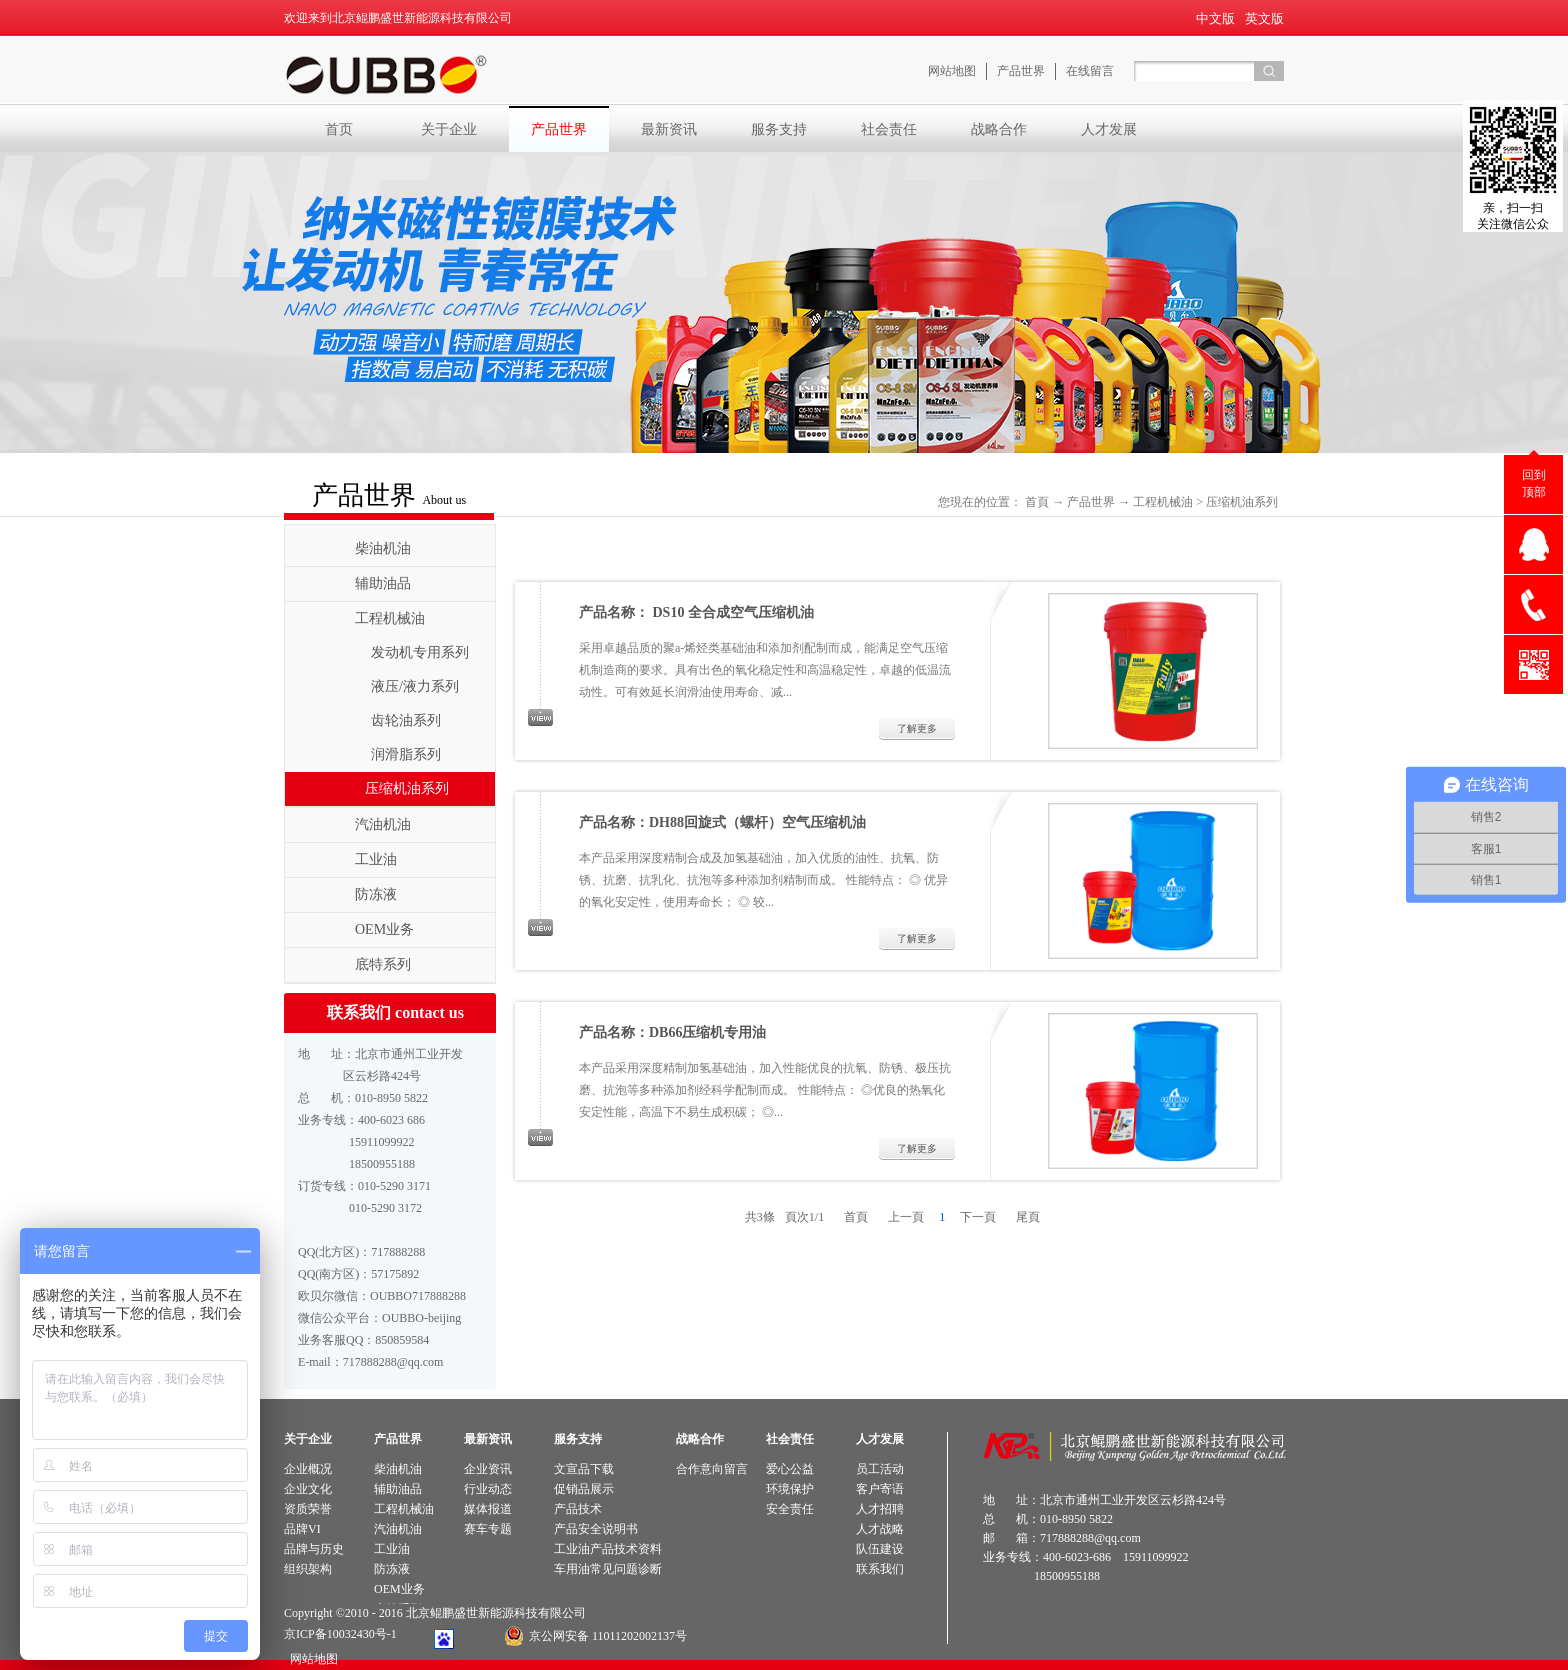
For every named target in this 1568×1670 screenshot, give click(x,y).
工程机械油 (1163, 502)
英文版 (1264, 18)
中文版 (1215, 18)
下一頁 (978, 1217)
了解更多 (917, 728)
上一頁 (906, 1217)
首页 (339, 129)
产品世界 (1091, 502)
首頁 (1037, 502)
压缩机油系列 (1242, 502)
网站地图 (311, 1659)
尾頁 (1028, 1217)
